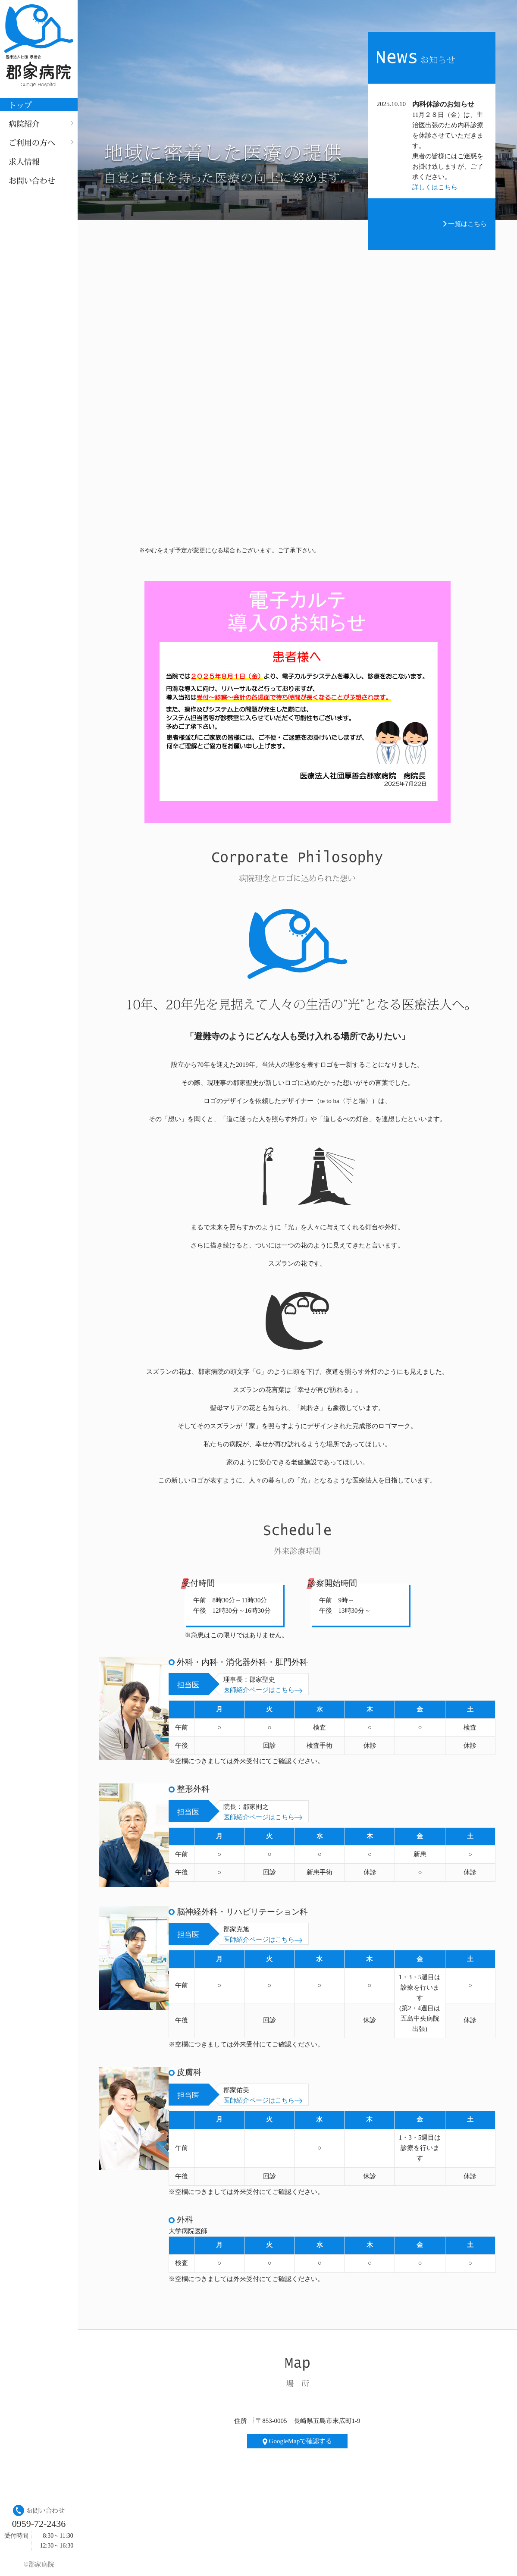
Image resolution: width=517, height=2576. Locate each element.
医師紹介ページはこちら (262, 1689)
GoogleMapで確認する (297, 2441)
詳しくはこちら (434, 187)
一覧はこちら (465, 223)
